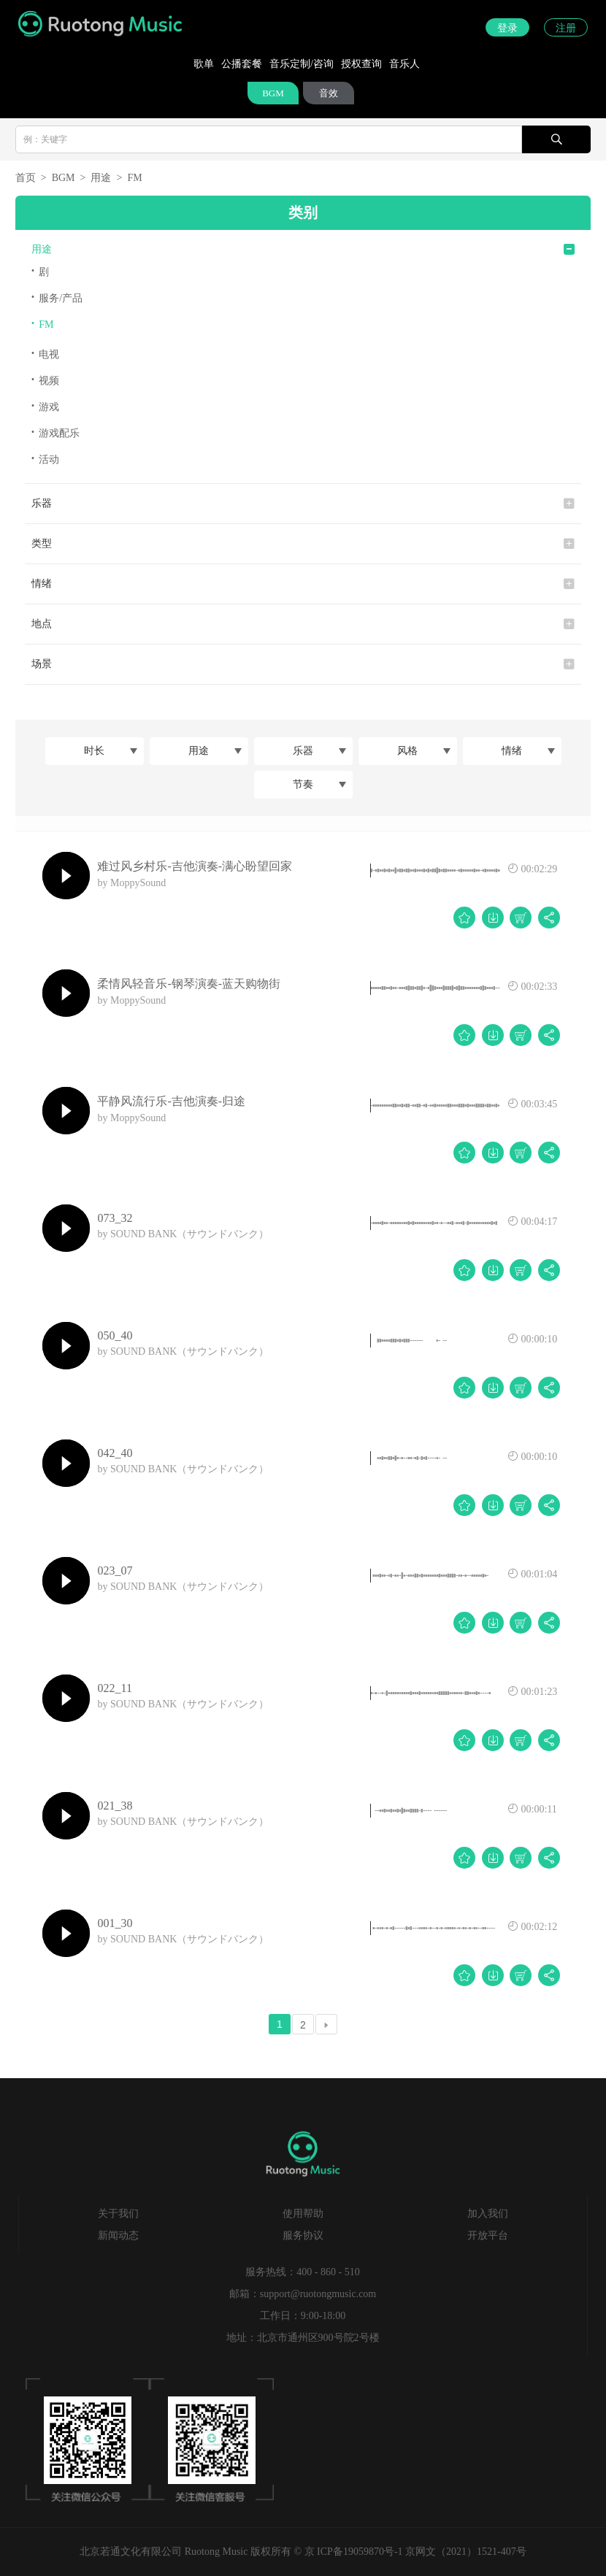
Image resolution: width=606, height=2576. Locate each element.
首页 (25, 177)
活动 (45, 458)
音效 (328, 93)
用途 (101, 177)
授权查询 (361, 63)
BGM (273, 93)
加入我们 (487, 2213)
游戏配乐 (55, 432)
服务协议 (303, 2235)
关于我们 (118, 2213)
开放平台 (487, 2235)
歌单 (203, 63)
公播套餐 (241, 63)
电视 (45, 353)
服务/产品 (57, 297)
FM (134, 177)
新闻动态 (118, 2235)
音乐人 (404, 63)
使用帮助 (303, 2213)
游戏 (45, 406)
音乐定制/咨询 (301, 63)
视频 (45, 380)
